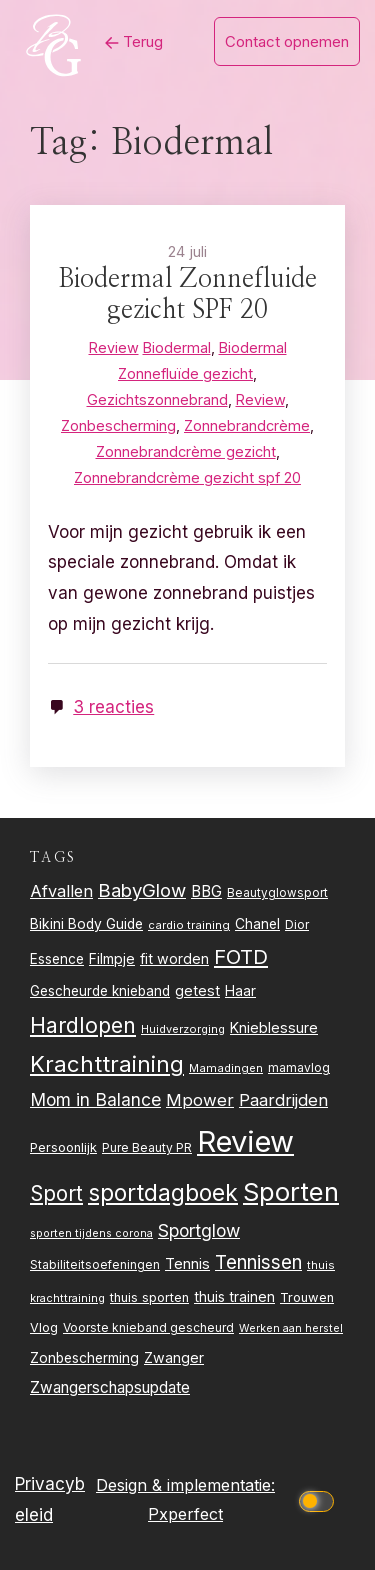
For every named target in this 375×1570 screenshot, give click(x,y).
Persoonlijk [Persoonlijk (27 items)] (63, 1147)
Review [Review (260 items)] (245, 1141)
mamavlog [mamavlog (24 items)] (299, 1067)
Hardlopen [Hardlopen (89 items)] (83, 1025)
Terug (134, 41)
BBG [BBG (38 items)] (206, 891)
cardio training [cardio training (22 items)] (189, 925)
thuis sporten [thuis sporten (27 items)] (149, 1297)
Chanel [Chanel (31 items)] (257, 924)
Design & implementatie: (185, 1485)
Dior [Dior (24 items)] (297, 924)
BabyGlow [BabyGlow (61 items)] (142, 890)
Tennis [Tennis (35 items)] (187, 1264)
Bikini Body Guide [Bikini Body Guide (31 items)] (86, 924)
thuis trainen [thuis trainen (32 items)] (234, 1296)
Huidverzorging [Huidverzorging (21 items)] (183, 1029)
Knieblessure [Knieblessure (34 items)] (274, 1027)
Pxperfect (185, 1514)
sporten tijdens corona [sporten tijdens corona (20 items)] (91, 1233)
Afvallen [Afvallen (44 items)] (61, 891)
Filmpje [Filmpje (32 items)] (112, 958)
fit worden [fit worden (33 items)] (174, 958)
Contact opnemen (287, 41)
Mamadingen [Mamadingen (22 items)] (226, 1068)
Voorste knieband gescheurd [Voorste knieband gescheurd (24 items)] (148, 1327)
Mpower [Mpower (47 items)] (200, 1100)
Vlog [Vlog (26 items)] (44, 1327)
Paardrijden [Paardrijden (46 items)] (283, 1100)
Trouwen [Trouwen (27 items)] (307, 1297)
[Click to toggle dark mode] (320, 1499)
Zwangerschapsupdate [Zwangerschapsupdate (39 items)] (110, 1387)
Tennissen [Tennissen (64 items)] (258, 1262)
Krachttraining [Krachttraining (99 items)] (107, 1063)
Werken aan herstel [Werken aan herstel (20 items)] (291, 1328)
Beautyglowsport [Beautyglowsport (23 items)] (277, 893)
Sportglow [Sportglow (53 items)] (199, 1230)
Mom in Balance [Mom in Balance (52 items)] (95, 1099)
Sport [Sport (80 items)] (56, 1193)
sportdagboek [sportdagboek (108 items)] (163, 1193)
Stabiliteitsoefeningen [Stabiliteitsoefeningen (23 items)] (95, 1265)
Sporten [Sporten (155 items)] (291, 1191)
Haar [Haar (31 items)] (240, 991)
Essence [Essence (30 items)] (57, 959)
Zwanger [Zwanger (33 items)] (174, 1357)
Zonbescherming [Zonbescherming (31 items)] (84, 1358)
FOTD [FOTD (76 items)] (241, 956)
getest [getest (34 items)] (197, 990)
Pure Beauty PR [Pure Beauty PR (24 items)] (147, 1147)
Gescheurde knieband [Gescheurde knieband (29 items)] (100, 991)
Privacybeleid (50, 1499)
